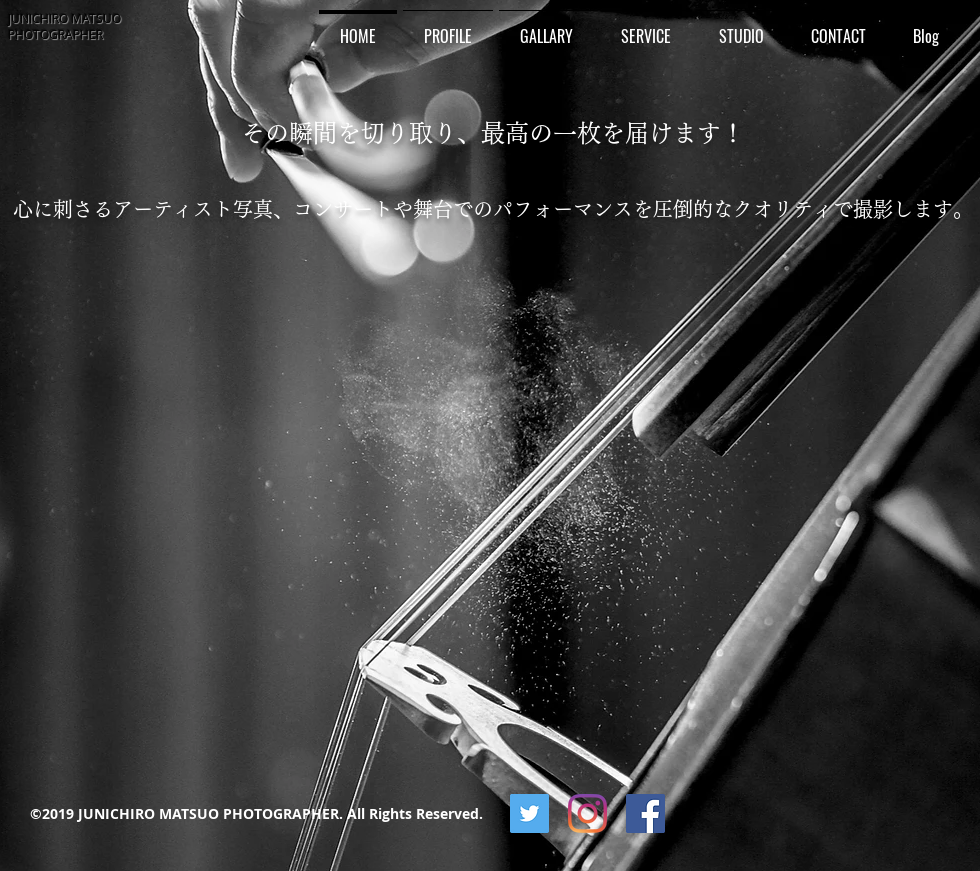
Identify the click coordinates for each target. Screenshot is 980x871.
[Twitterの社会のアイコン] (529, 813)
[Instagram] (587, 813)
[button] (546, 27)
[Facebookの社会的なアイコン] (645, 813)
